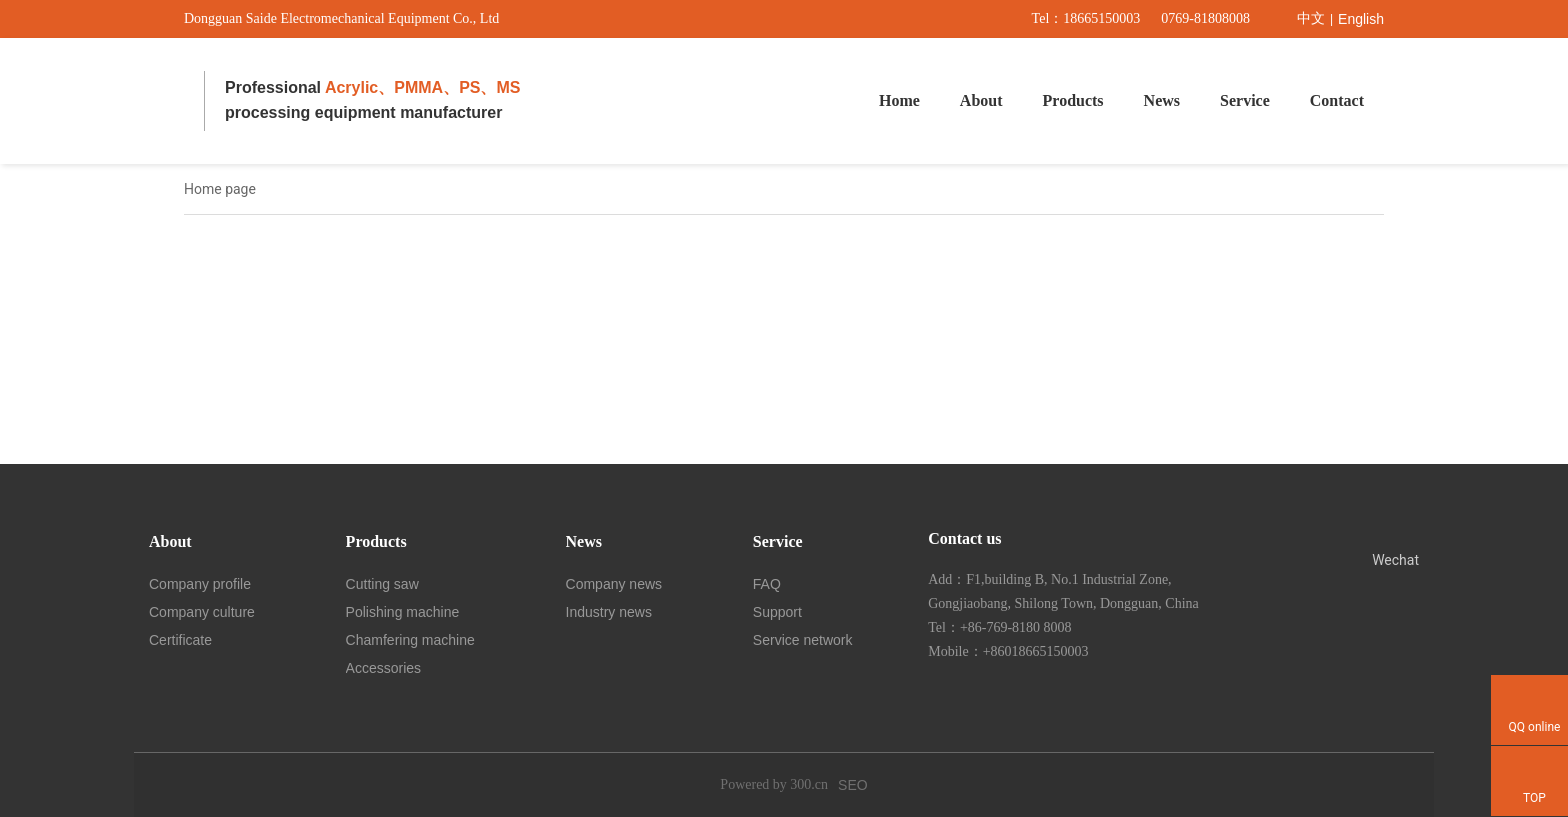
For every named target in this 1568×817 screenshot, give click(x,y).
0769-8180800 (1202, 18)
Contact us (964, 538)
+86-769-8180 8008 (1016, 627)
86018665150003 (1040, 651)
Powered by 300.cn (774, 784)
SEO (853, 785)
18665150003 (1101, 18)
